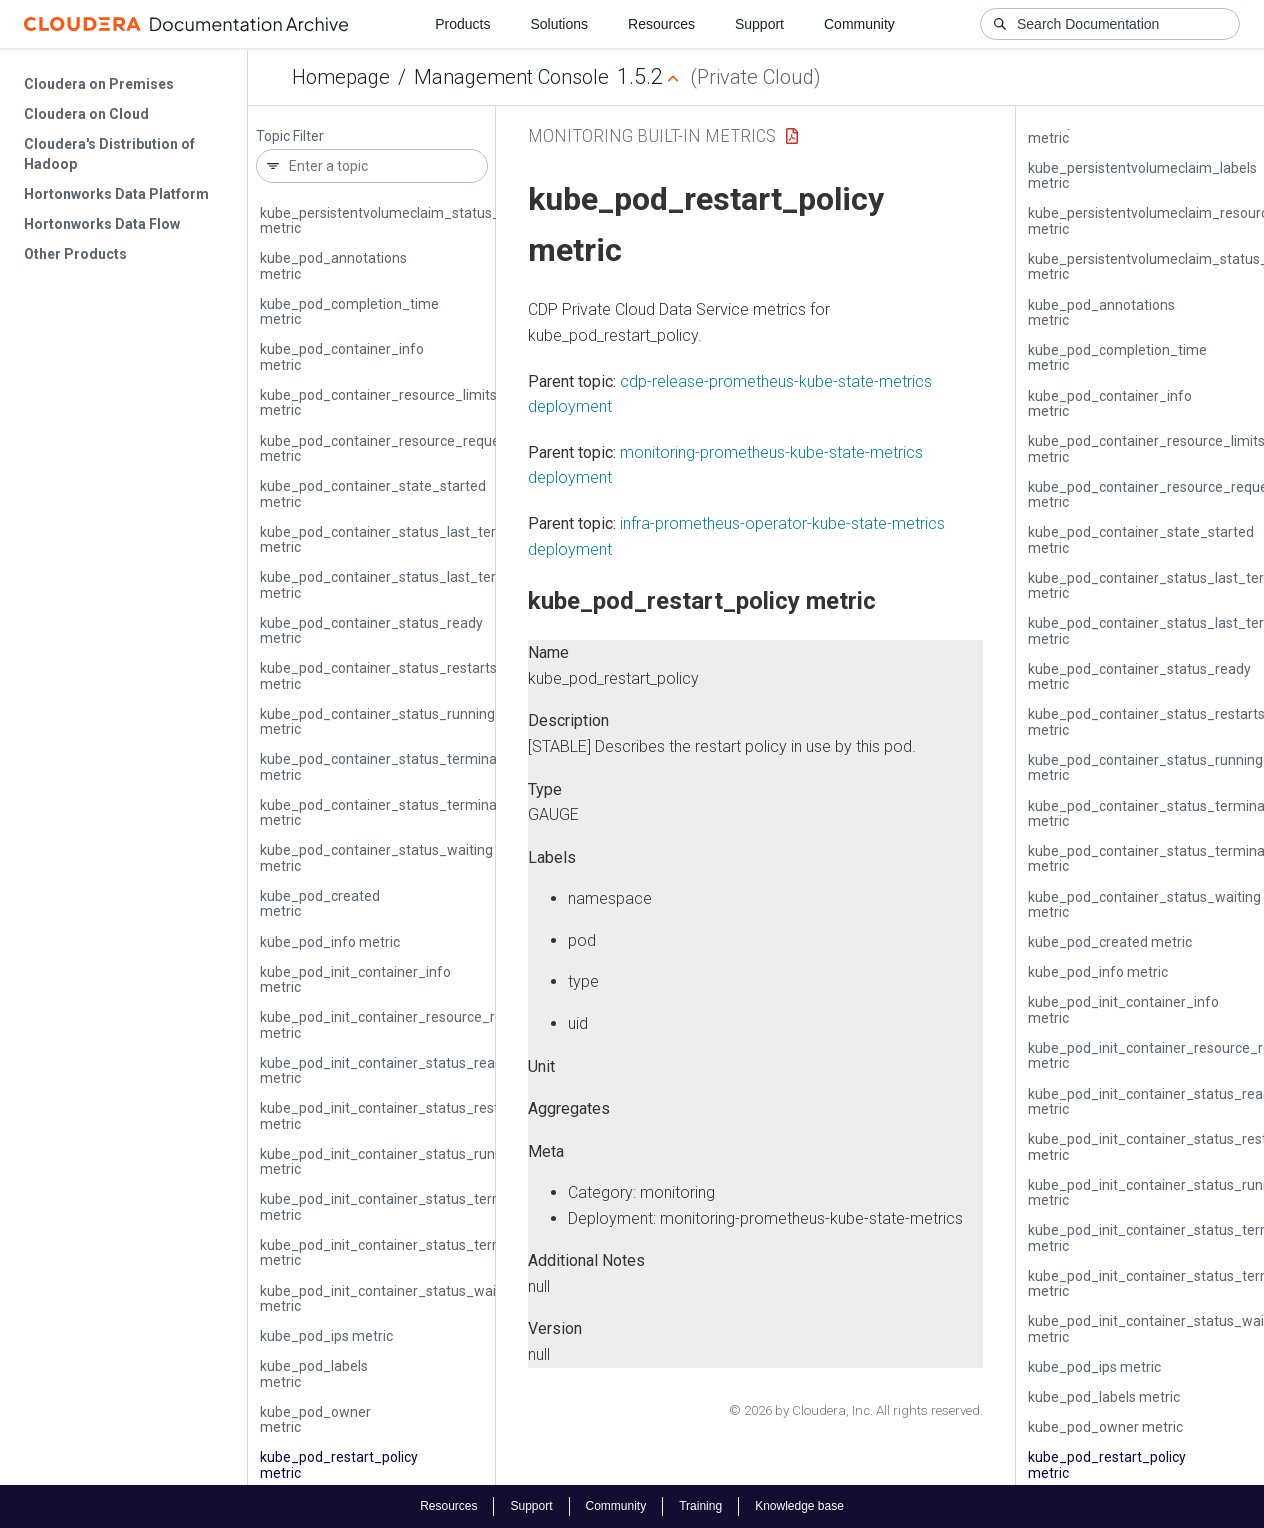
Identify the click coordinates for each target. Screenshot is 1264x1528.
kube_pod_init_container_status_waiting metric (390, 1298)
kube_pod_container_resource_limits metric (378, 402)
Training (700, 1506)
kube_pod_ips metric (326, 1336)
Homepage (341, 77)
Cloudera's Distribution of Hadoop (109, 154)
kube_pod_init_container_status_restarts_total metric (410, 1115)
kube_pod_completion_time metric (349, 311)
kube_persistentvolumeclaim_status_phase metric (399, 220)
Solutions (559, 24)
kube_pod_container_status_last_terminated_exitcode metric (435, 539)
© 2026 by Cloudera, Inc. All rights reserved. (856, 1410)
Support (759, 24)
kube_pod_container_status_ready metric (371, 630)
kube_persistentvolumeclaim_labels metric (1142, 175)
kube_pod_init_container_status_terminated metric (402, 1206)
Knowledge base (799, 1506)
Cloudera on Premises (99, 84)
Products (462, 24)
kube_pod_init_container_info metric (355, 979)
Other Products (75, 254)
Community (859, 24)
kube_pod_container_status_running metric (377, 721)
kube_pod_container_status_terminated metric (389, 766)
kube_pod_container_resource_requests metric (389, 448)
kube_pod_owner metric (315, 1419)
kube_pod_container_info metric (342, 356)
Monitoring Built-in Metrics (652, 135)
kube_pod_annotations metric (333, 265)
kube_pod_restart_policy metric (339, 1464)
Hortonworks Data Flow (102, 224)
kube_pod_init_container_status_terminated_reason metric (428, 1252)
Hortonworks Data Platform (116, 194)
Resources (661, 24)
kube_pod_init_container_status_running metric (391, 1161)
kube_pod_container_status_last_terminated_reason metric (430, 584)
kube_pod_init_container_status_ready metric (385, 1070)
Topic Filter (290, 136)
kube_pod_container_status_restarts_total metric (397, 675)
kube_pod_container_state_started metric (373, 493)
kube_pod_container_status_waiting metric (376, 857)
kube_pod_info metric (330, 942)
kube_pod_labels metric (314, 1373)
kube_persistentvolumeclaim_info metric (1136, 129)
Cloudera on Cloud (86, 114)
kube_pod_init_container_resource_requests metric (403, 1024)
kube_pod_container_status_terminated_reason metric (415, 812)
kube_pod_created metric (320, 903)
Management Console (511, 77)
